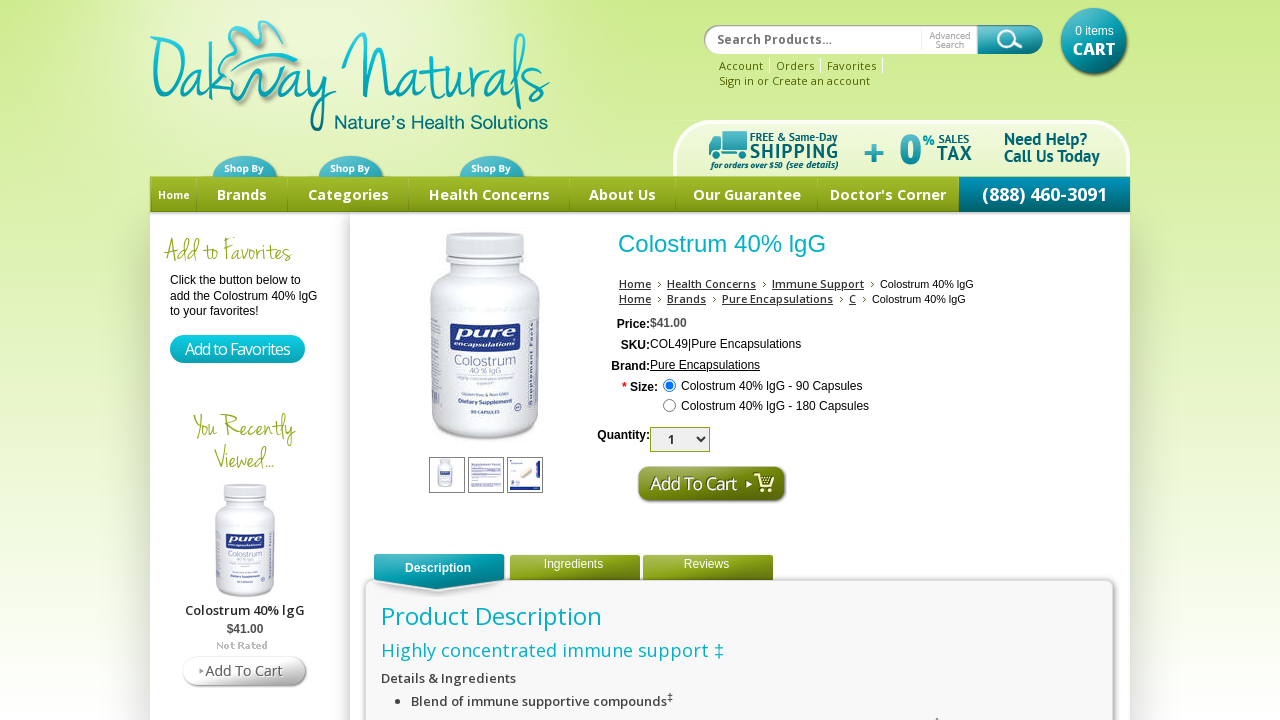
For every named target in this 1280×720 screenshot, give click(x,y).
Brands (242, 194)
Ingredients (573, 564)
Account (741, 65)
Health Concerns (489, 194)
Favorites (851, 65)
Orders (795, 65)
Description (438, 568)
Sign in (736, 80)
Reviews (706, 564)
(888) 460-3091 (1044, 194)
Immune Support (818, 283)
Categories (348, 194)
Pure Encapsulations (777, 298)
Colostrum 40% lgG (245, 610)
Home (174, 195)
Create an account (821, 80)
